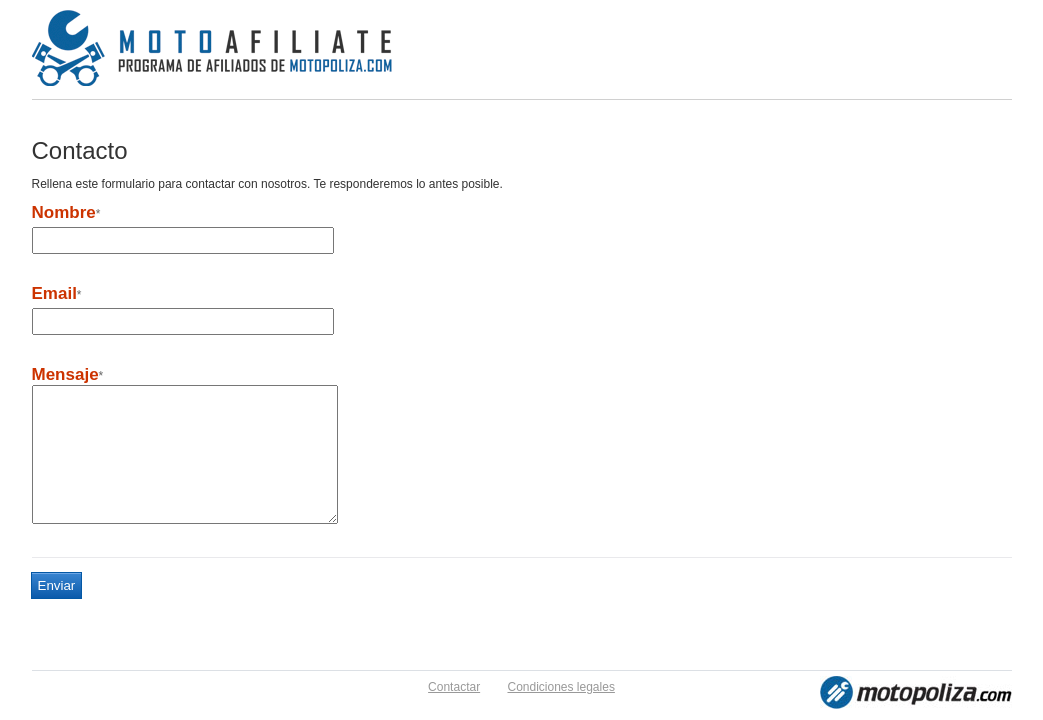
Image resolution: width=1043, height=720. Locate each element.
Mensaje (65, 374)
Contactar (454, 687)
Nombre (64, 212)
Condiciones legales (560, 687)
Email (54, 293)
